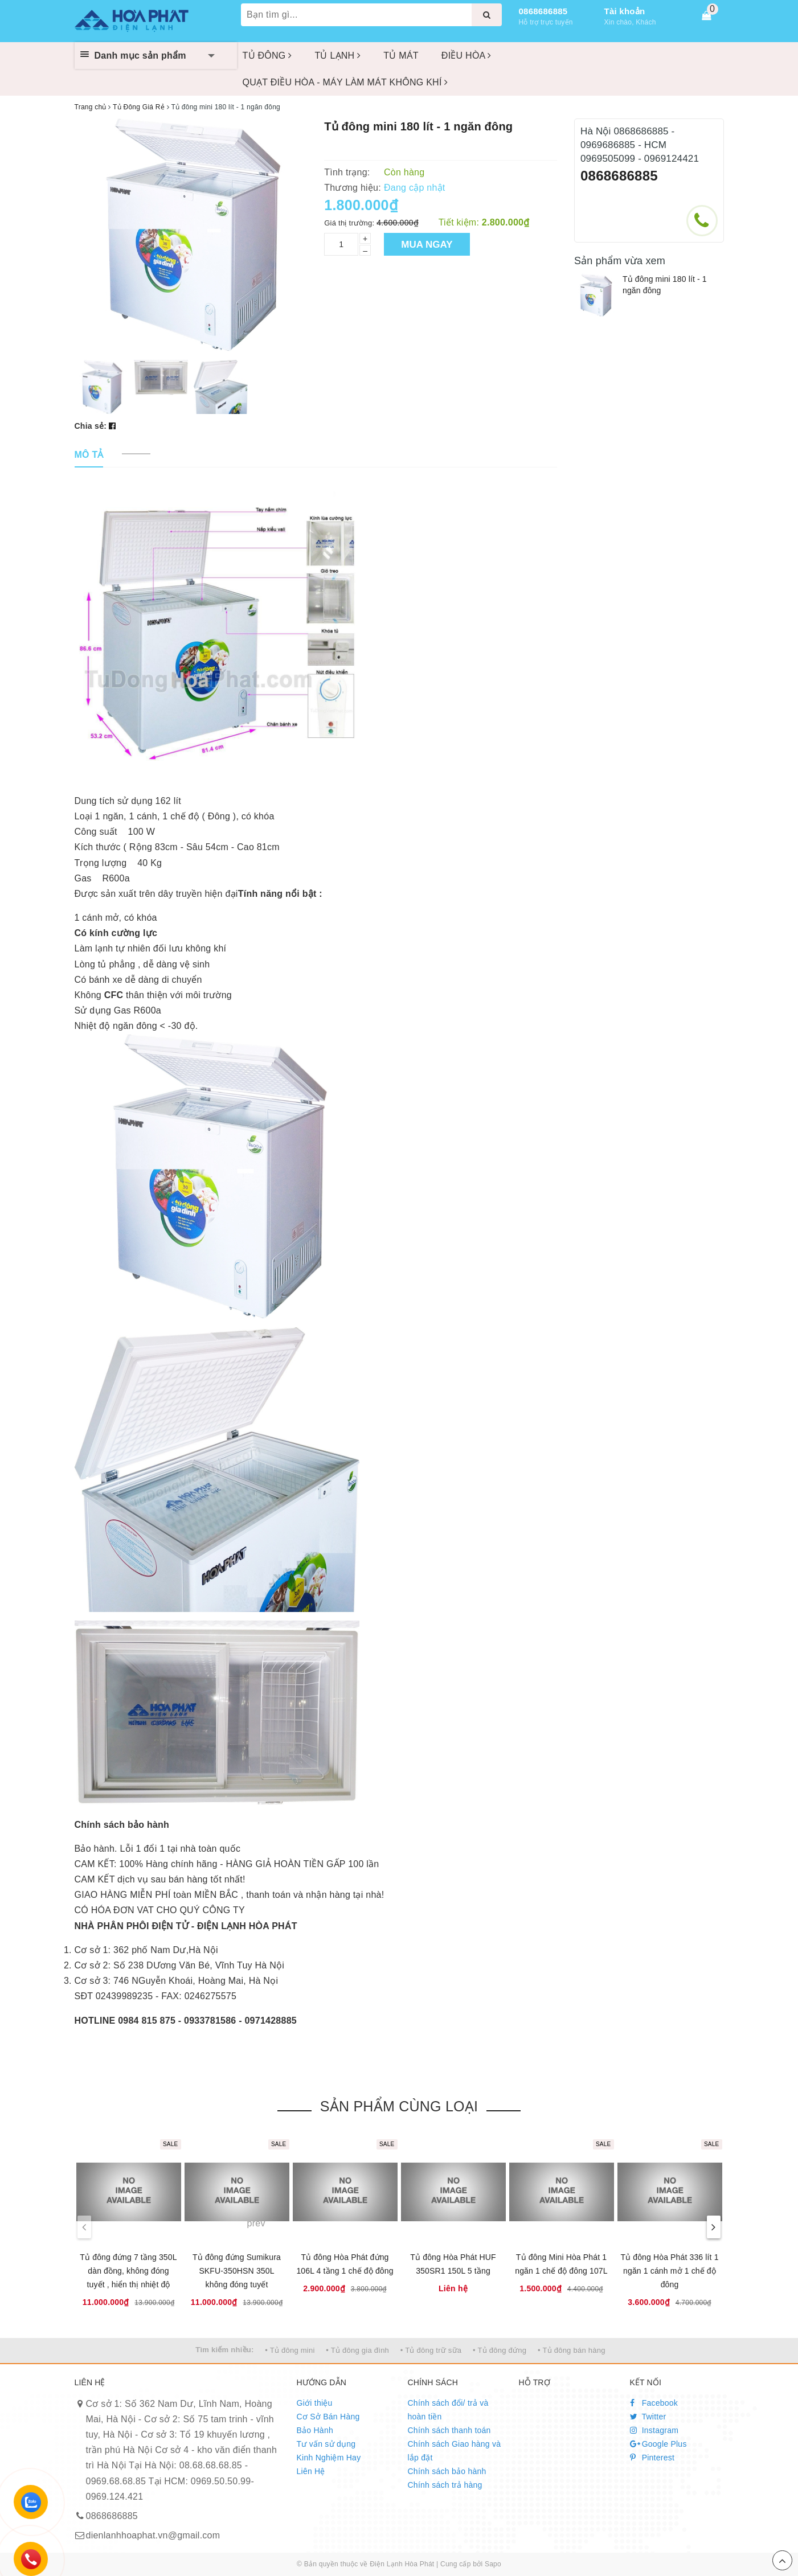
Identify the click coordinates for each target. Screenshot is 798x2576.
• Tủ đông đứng (499, 2350)
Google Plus (658, 2443)
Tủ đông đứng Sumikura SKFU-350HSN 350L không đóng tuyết (237, 2271)
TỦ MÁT (401, 55)
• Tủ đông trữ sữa (431, 2350)
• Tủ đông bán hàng (571, 2350)
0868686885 (543, 11)
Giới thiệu (315, 2402)
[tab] (89, 455)
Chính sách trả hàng (445, 2484)
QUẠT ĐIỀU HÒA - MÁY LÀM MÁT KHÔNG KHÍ (345, 82)
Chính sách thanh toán (449, 2430)
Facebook (654, 2402)
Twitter (648, 2416)
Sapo (493, 2564)
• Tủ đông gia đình (357, 2350)
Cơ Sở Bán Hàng (328, 2416)
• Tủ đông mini (289, 2350)
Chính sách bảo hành (447, 2471)
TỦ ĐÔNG (267, 55)
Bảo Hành (315, 2430)
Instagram (654, 2430)
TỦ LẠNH (337, 55)
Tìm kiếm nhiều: (224, 2349)
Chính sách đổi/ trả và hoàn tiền (448, 2409)
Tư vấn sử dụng (326, 2443)
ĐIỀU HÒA (466, 55)
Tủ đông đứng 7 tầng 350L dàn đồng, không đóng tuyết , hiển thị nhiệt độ (128, 2271)
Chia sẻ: (91, 425)
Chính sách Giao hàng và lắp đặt (454, 2450)
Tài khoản (624, 11)
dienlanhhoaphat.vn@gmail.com (153, 2535)
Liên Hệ (311, 2471)
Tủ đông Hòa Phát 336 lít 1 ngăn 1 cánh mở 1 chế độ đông (669, 2271)
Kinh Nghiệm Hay (329, 2457)
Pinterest (652, 2457)
